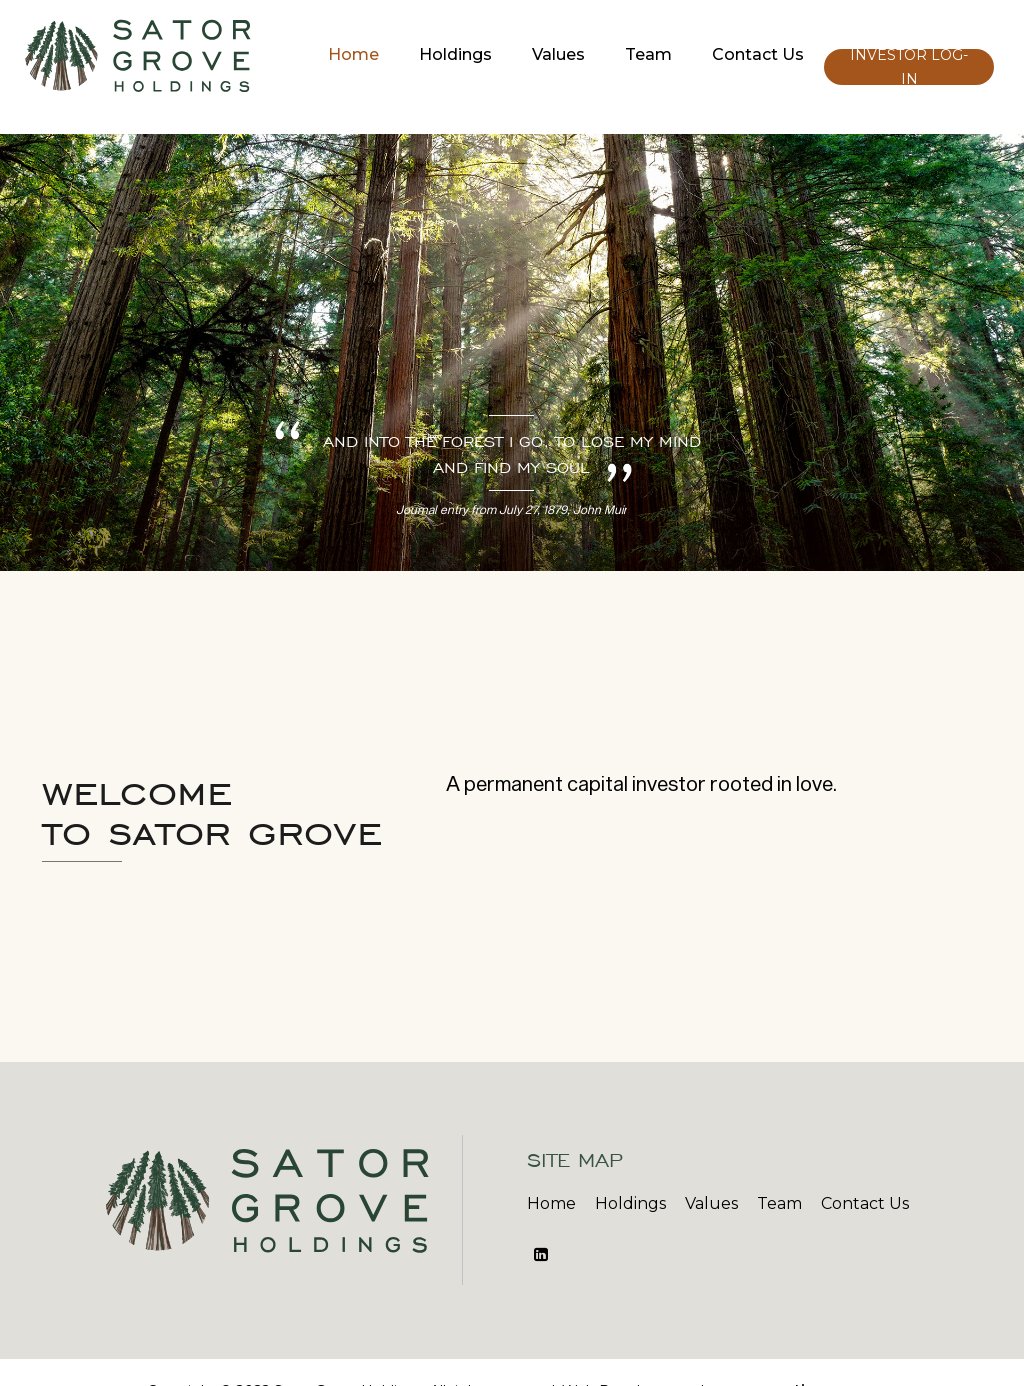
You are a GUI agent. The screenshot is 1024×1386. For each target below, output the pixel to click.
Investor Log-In (909, 67)
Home (353, 54)
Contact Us (758, 54)
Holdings (455, 54)
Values (558, 54)
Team (648, 54)
